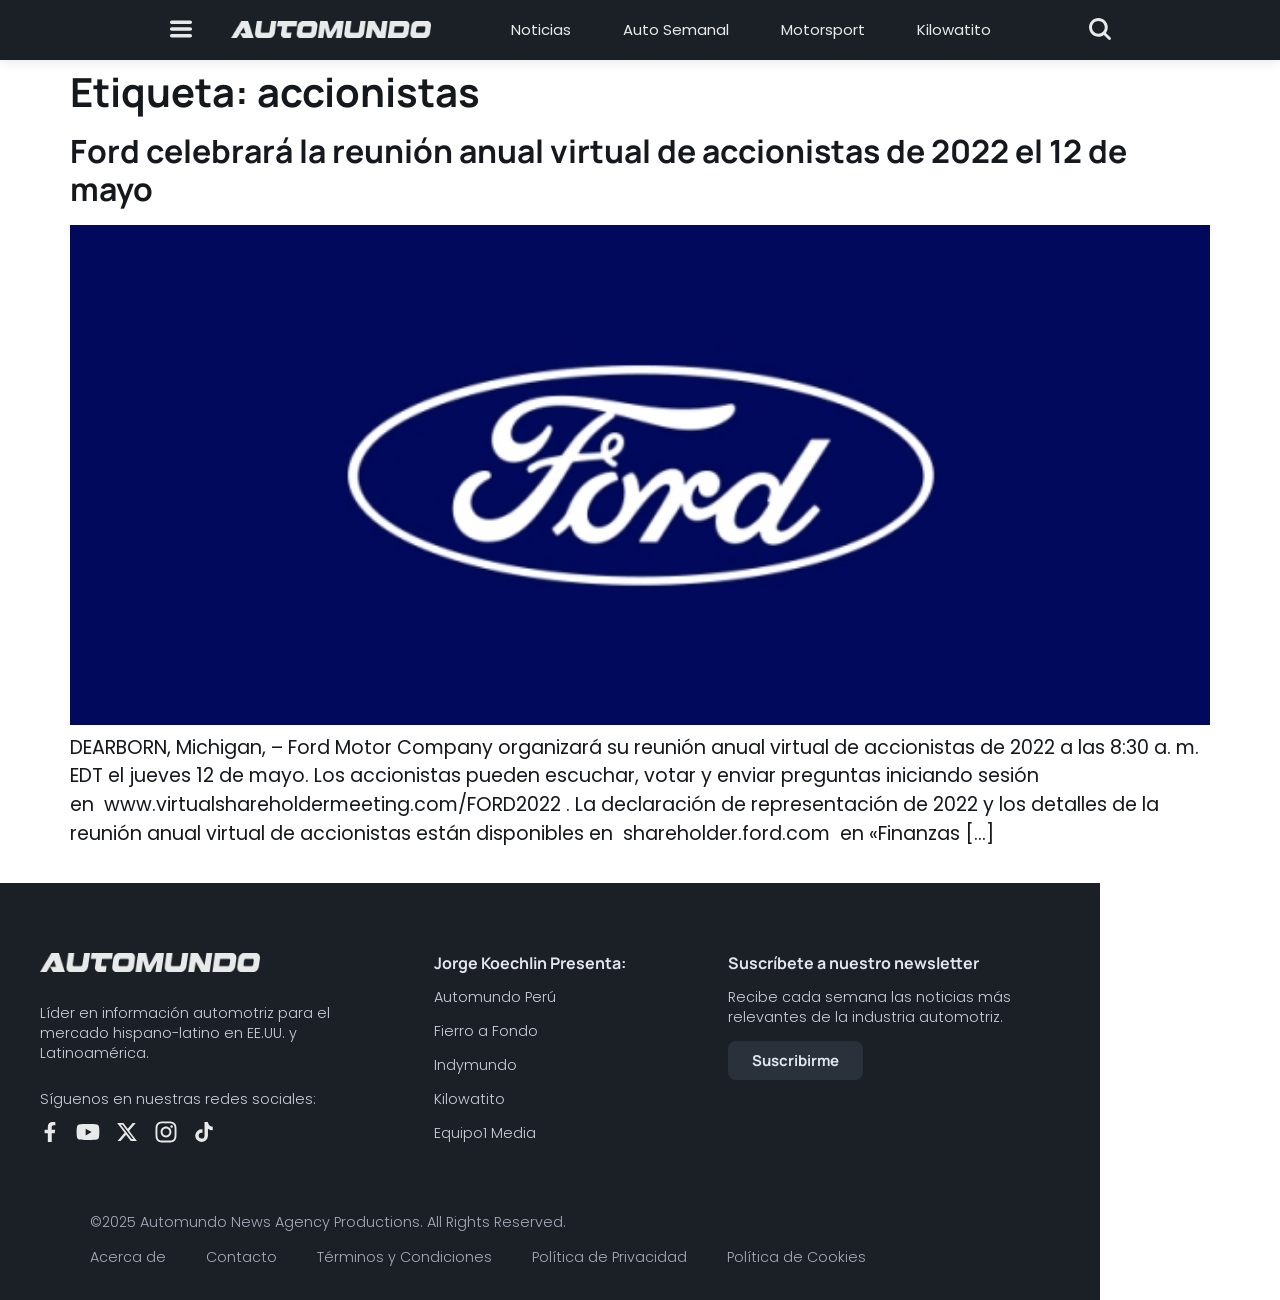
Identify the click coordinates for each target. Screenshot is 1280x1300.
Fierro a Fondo (486, 1031)
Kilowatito (954, 29)
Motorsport (823, 29)
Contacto (241, 1257)
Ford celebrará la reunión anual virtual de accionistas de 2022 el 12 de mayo (598, 170)
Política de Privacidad (609, 1257)
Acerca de (128, 1257)
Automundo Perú (495, 997)
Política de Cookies (796, 1257)
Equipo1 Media (485, 1133)
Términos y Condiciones (404, 1257)
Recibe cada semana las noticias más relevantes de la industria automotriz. (869, 1007)
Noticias (541, 29)
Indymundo (475, 1065)
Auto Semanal (676, 29)
